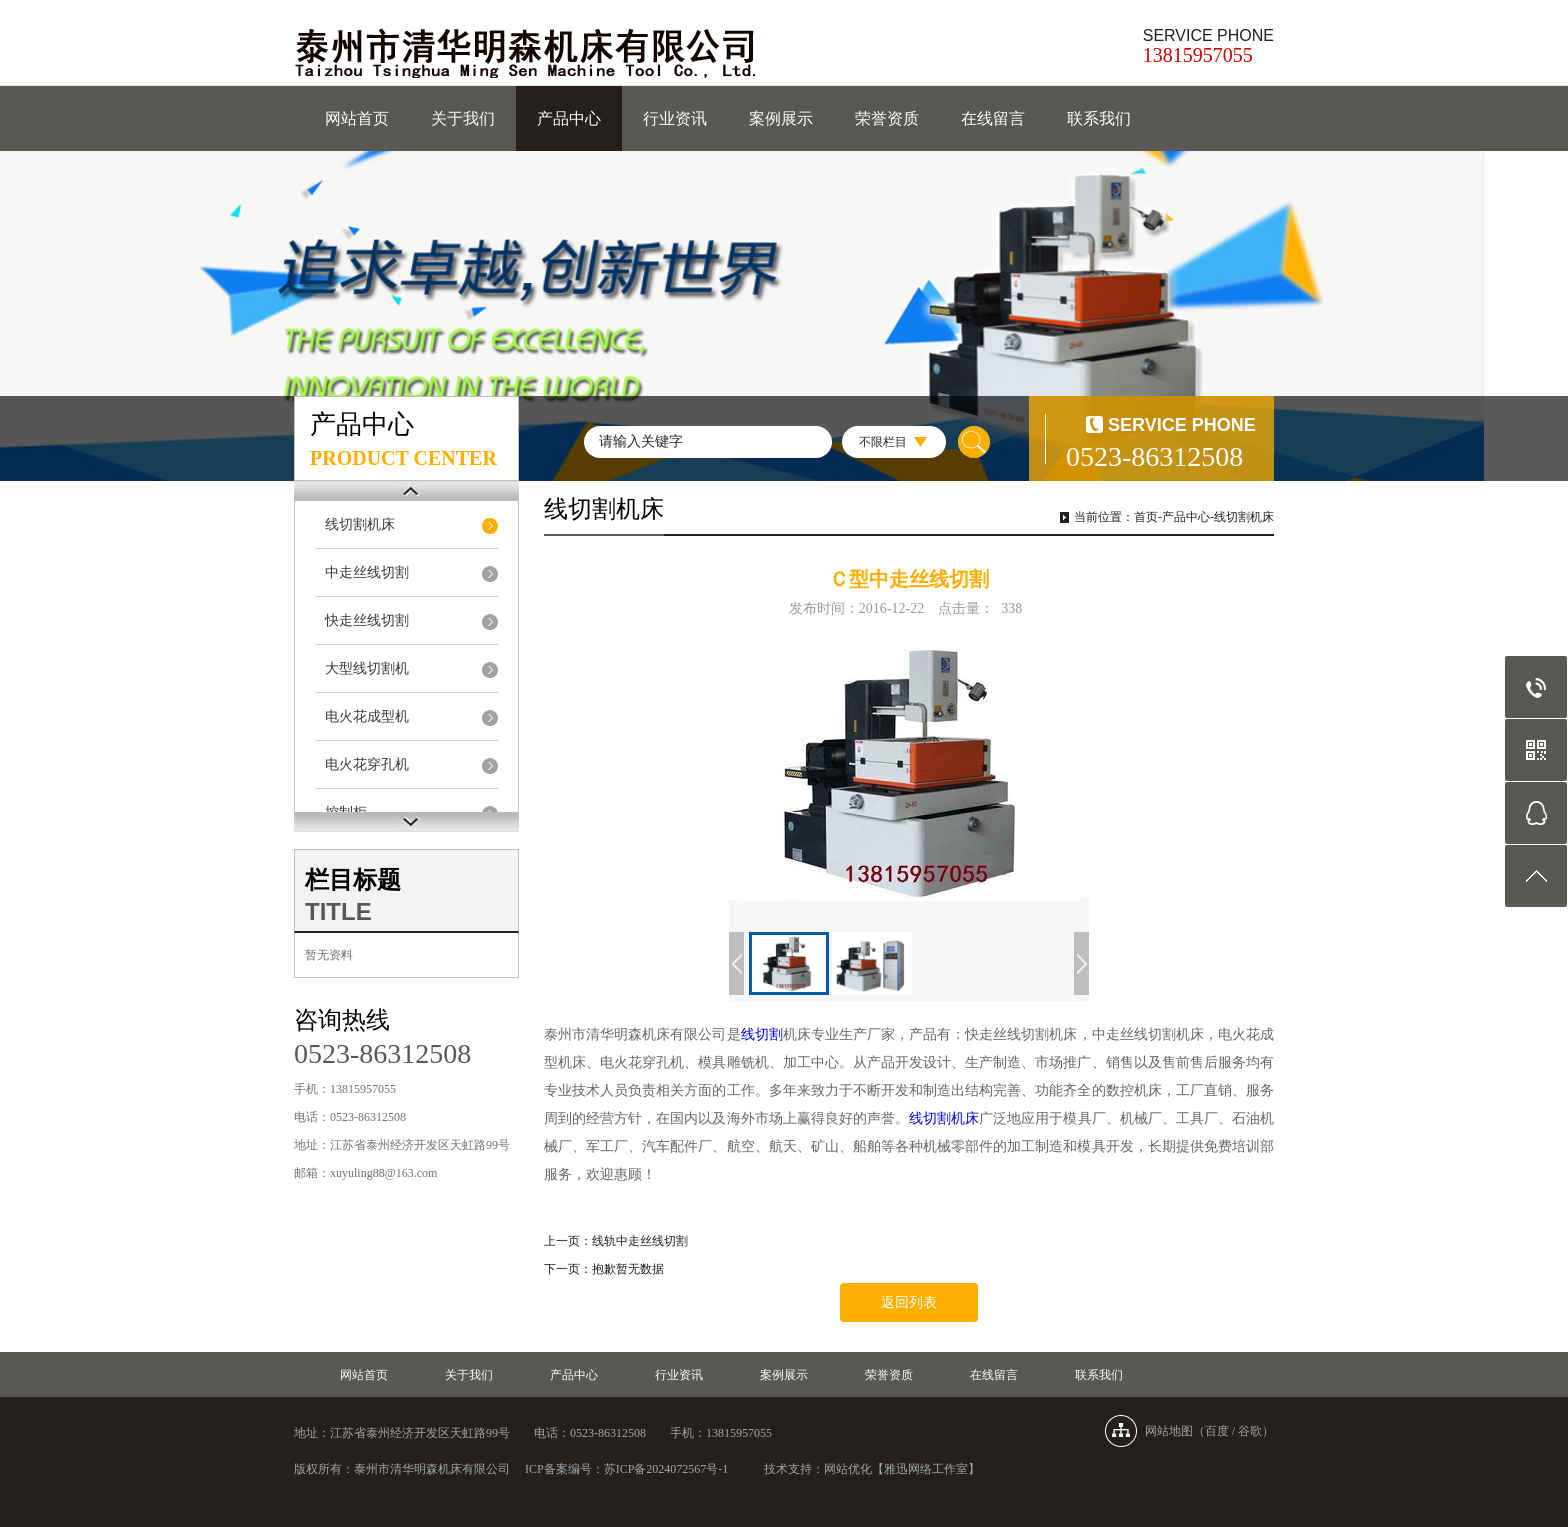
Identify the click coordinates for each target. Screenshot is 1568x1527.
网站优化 (848, 1469)
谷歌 (1250, 1431)
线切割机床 (360, 524)
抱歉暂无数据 (628, 1269)
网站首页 (357, 118)
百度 (1217, 1431)
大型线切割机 (367, 668)
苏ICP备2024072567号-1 (666, 1469)
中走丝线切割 (367, 572)
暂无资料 (329, 955)
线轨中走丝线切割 (640, 1241)
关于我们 (463, 118)
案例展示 (781, 118)
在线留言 (993, 118)
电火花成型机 (367, 716)
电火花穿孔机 (367, 764)
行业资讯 (675, 118)
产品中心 (569, 118)
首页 (1146, 517)
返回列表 (909, 1302)
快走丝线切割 (367, 620)
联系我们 (1099, 118)
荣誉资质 (887, 118)
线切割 (762, 1034)
